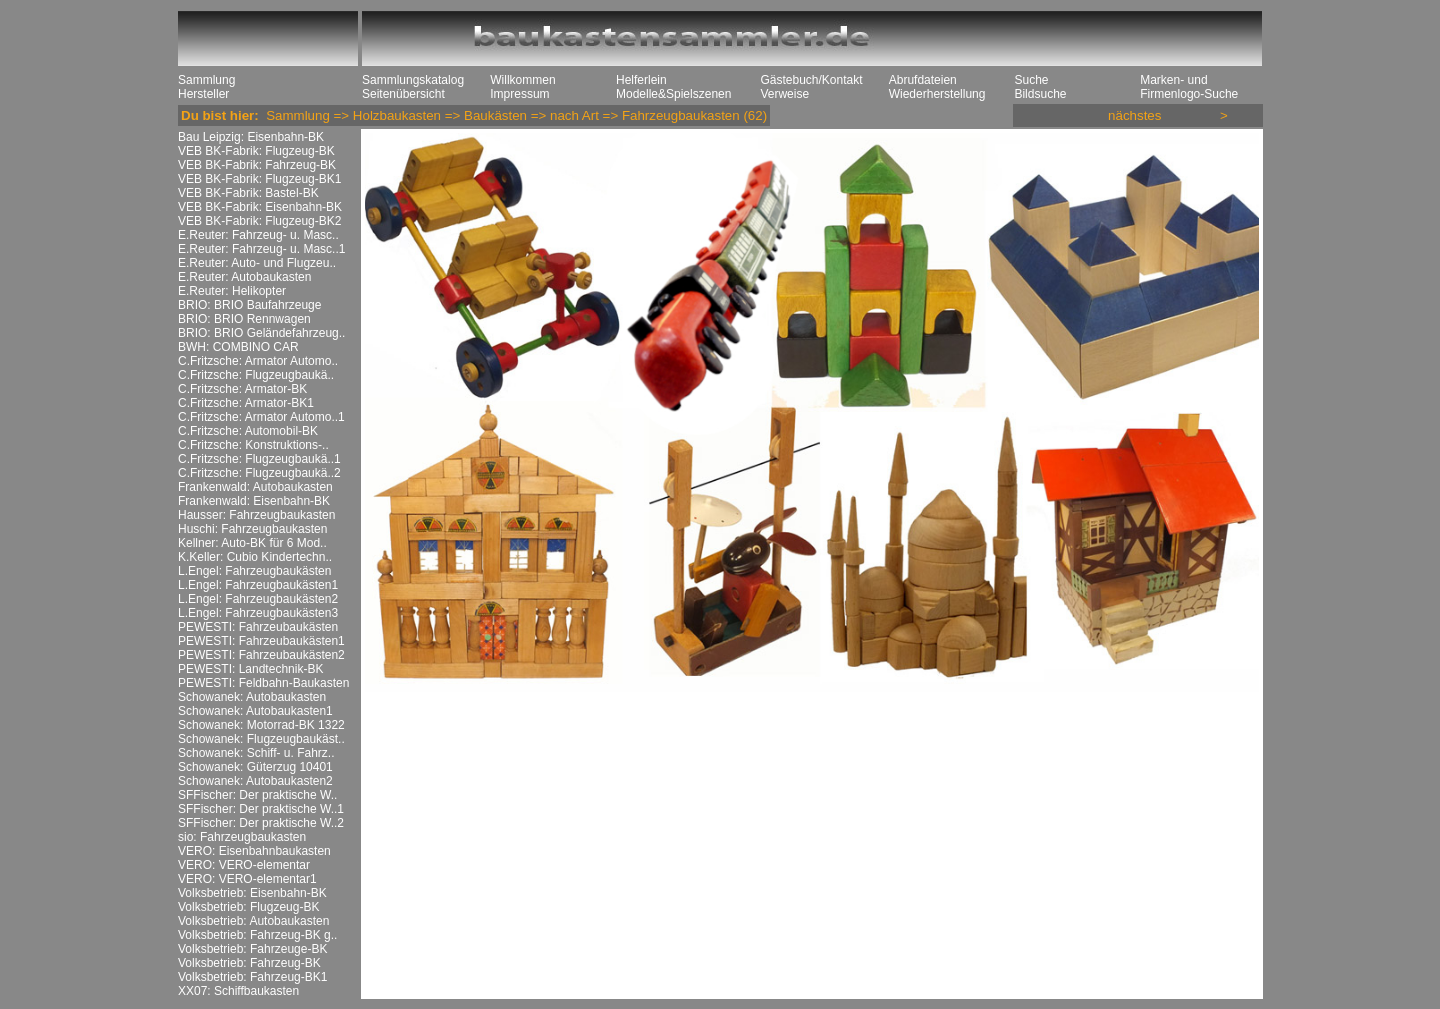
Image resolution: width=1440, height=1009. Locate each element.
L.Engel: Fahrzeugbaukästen (254, 571)
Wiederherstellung (937, 94)
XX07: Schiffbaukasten (238, 991)
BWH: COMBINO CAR (238, 347)
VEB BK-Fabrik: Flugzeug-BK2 (259, 221)
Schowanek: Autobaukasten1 (255, 711)
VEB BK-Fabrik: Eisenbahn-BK (260, 207)
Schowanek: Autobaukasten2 (255, 781)
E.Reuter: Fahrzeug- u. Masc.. (258, 235)
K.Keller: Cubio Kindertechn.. (255, 557)
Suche (1031, 80)
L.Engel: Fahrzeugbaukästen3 (258, 613)
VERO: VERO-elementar (244, 865)
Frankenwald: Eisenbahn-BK (254, 501)
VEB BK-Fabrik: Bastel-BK (248, 193)
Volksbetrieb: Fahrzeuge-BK (252, 949)
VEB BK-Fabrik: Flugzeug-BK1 (259, 179)
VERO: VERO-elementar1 (247, 879)
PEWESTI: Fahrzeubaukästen (258, 627)
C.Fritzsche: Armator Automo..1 (261, 417)
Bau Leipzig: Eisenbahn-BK (251, 137)
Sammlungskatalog (413, 80)
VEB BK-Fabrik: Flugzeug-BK (256, 151)
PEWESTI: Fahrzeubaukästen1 (261, 641)
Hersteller (203, 94)
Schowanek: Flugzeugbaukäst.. (261, 739)
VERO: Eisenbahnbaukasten (254, 851)
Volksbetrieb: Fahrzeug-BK (249, 963)
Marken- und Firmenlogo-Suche (1189, 87)
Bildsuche (1040, 94)
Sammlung (206, 80)
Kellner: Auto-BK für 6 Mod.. (252, 543)
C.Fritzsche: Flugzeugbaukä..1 (259, 459)
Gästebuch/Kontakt (811, 80)
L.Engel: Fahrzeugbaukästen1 (258, 585)
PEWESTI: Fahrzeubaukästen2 (261, 655)
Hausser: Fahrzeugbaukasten (256, 515)
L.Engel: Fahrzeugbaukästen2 (258, 599)
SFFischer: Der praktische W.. (257, 795)
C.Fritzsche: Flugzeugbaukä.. (256, 375)
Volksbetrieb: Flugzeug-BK (248, 907)
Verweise (784, 94)
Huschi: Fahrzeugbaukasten (252, 529)
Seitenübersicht (403, 94)
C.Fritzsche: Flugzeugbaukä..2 (259, 473)
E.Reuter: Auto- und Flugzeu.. (257, 263)
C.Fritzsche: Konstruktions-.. (253, 445)
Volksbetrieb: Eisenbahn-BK (252, 893)
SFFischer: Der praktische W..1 (261, 809)
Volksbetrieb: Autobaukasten (253, 921)
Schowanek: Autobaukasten (252, 697)
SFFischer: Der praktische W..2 (261, 823)
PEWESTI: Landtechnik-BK (250, 669)
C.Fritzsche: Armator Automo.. (258, 361)
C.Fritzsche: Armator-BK (242, 389)
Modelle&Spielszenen (673, 94)
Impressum (519, 94)
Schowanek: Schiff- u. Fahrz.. (256, 753)
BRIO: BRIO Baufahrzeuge (249, 305)
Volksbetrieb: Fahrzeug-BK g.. (257, 935)
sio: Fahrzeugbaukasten (242, 837)
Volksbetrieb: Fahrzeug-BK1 (252, 977)
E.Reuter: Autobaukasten (244, 277)
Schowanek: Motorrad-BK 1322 (261, 725)
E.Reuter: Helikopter (232, 291)
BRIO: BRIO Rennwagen (244, 319)
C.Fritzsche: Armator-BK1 (246, 403)
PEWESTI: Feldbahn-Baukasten (263, 683)
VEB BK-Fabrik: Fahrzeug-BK (257, 165)
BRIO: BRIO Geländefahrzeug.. (261, 333)
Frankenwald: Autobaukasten (255, 487)
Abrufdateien (923, 80)
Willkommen (522, 80)
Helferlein (641, 80)
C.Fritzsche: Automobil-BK (248, 431)
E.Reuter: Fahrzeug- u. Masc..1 (261, 249)
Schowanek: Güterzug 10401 (255, 767)
